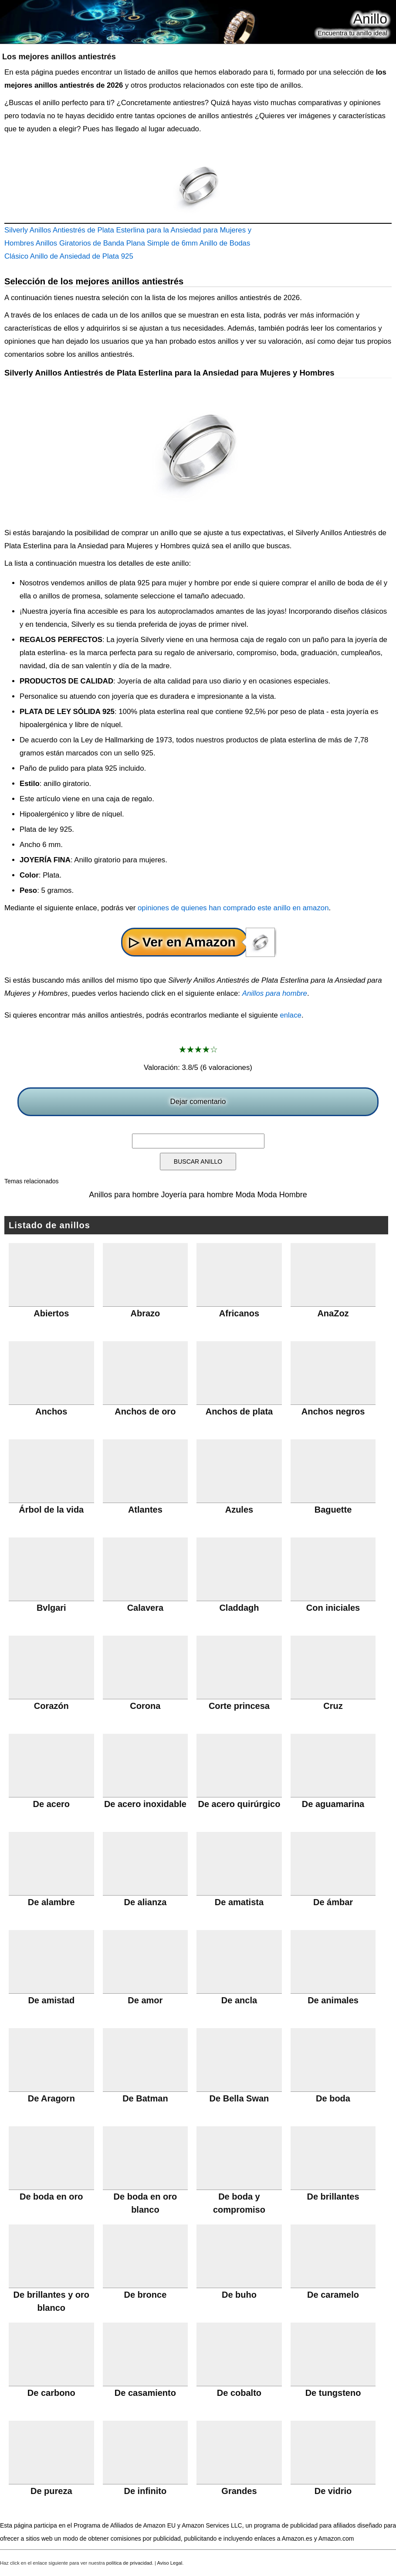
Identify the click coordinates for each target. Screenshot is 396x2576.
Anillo (370, 19)
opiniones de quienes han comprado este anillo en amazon (233, 908)
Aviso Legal (170, 2563)
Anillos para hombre (274, 993)
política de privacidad (129, 2563)
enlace (290, 1015)
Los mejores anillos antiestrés (59, 56)
